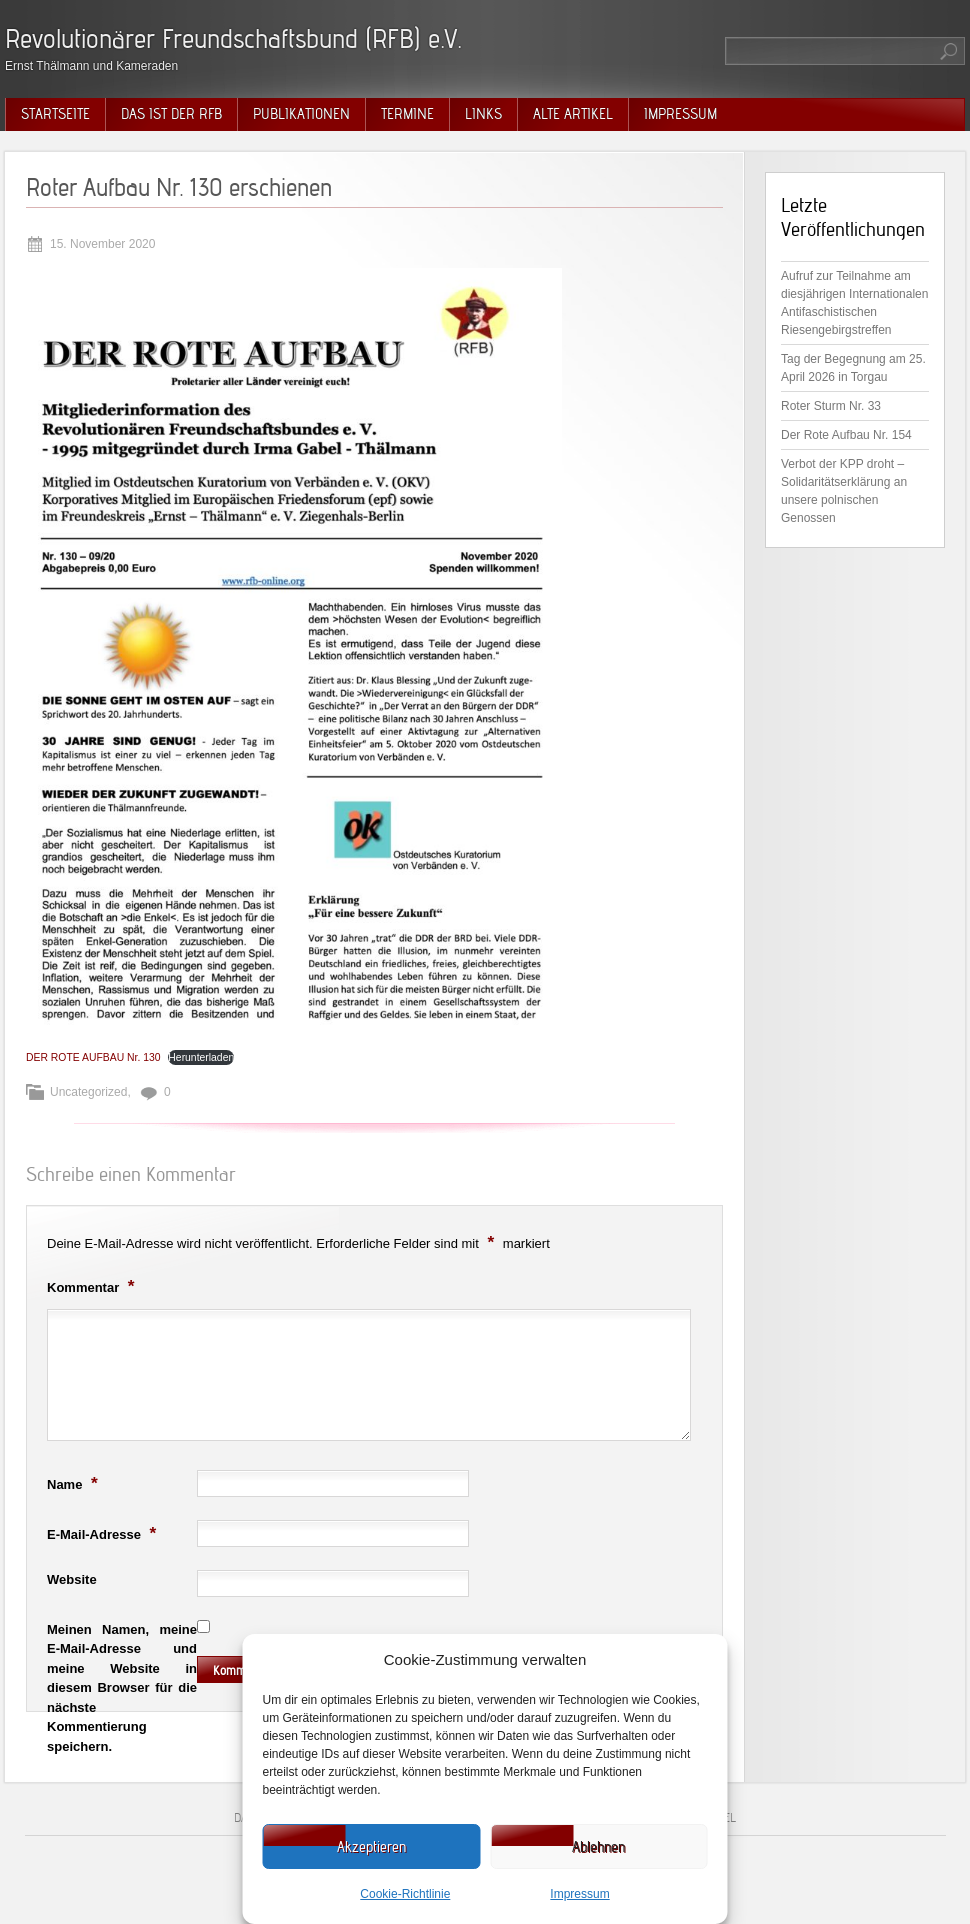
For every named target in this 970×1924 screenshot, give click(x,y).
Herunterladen (201, 1057)
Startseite (55, 114)
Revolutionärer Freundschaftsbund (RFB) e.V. (233, 38)
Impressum (579, 1894)
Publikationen (301, 114)
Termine (407, 114)
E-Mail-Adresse (104, 1533)
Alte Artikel (573, 114)
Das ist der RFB (171, 114)
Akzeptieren (371, 1847)
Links (483, 114)
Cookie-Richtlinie (405, 1894)
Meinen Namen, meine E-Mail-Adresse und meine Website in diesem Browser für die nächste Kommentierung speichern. (122, 1688)
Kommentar (93, 1286)
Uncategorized (88, 1092)
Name (75, 1483)
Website (72, 1579)
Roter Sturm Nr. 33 (831, 406)
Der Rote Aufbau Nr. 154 (846, 435)
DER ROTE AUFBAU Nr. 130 (93, 1057)
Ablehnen (598, 1847)
